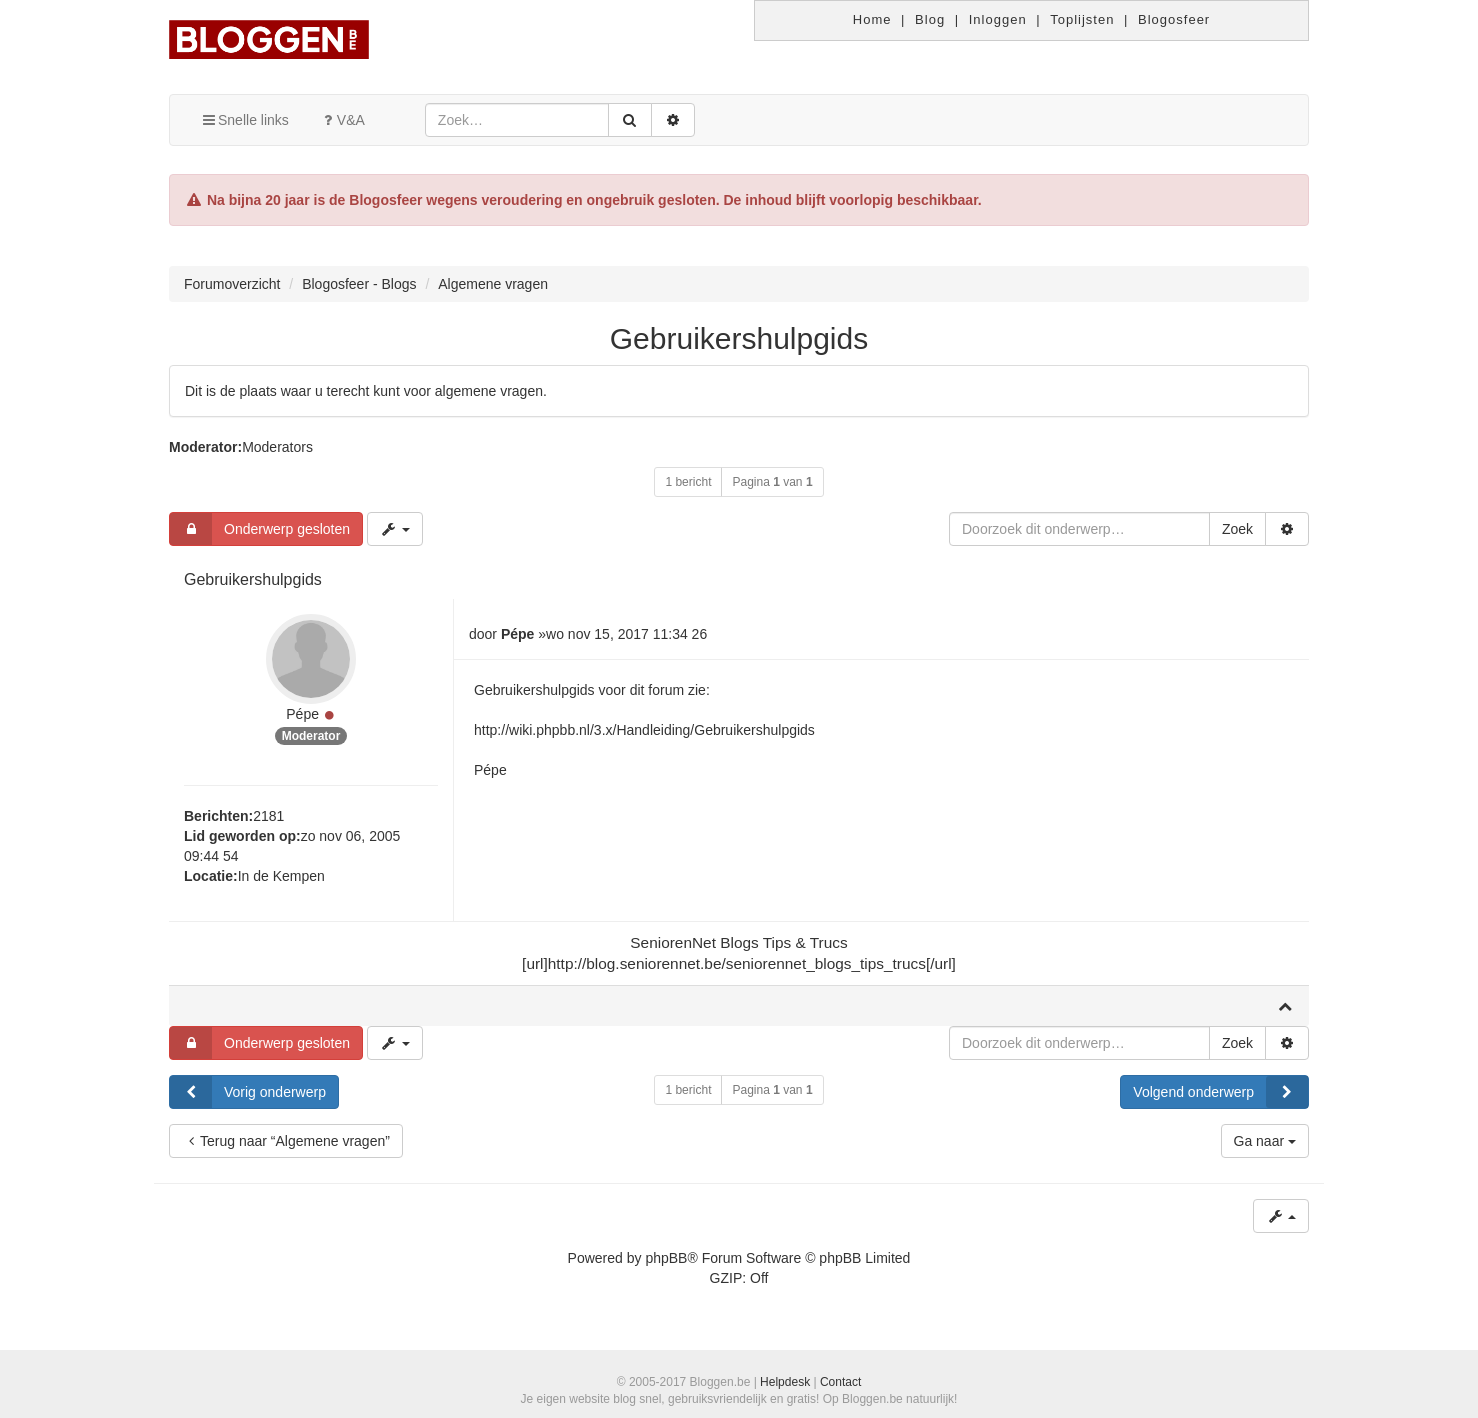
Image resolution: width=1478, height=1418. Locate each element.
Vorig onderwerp (248, 1092)
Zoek (1237, 529)
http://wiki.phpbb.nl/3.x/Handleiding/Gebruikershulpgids (644, 730)
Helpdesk (785, 1382)
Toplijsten (1082, 19)
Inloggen (998, 19)
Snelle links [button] (244, 120)
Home (872, 19)
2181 (268, 816)
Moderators (277, 447)
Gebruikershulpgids (739, 338)
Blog (930, 19)
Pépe (302, 714)
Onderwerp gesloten (260, 529)
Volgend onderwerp (1220, 1092)
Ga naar (1265, 1141)
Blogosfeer (1174, 19)
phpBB (666, 1258)
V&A (342, 120)
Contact (840, 1382)
